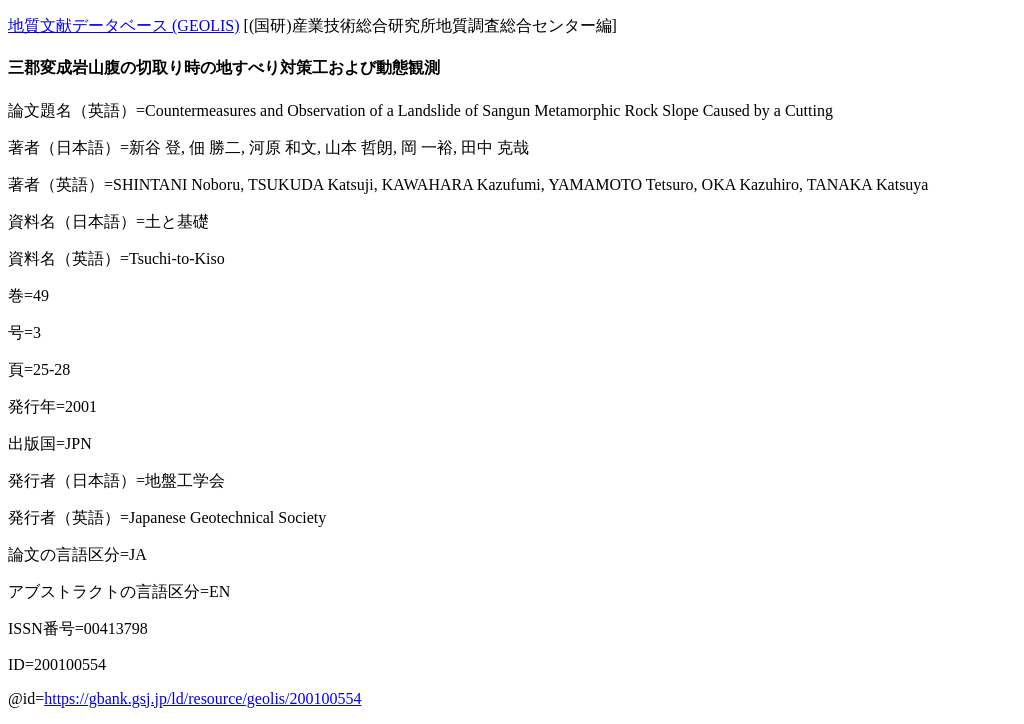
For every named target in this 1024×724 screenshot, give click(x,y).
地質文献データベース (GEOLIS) (124, 25)
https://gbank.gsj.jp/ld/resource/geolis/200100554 (202, 698)
